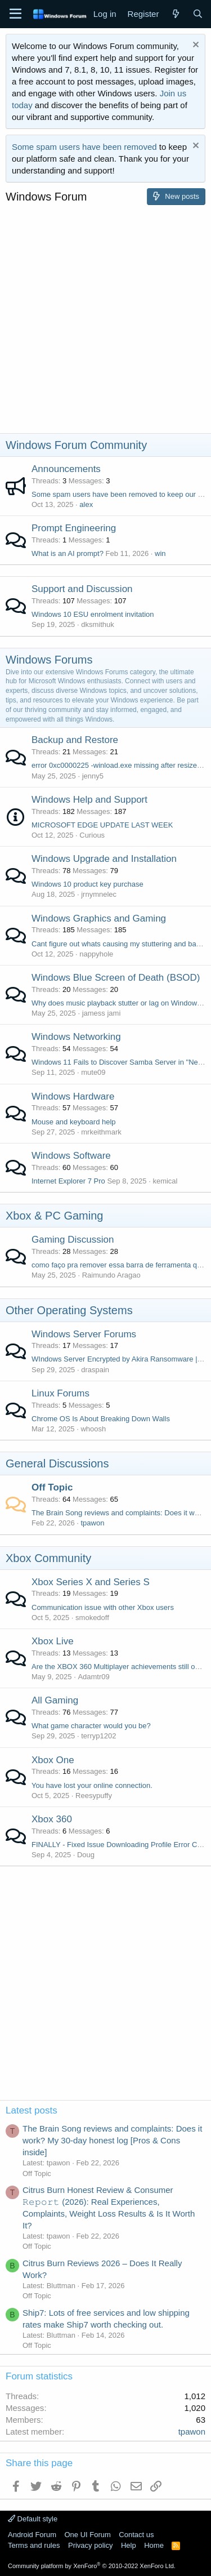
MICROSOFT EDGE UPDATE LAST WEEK (102, 825)
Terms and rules (34, 2545)
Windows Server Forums (84, 1334)
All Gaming (55, 1700)
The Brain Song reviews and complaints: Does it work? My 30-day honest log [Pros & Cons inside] (112, 2140)
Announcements (66, 469)
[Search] (198, 13)
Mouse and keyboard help (74, 1122)
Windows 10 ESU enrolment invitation (93, 614)
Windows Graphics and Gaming (99, 918)
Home (154, 2545)
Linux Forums (60, 1393)
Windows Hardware (73, 1096)
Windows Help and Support (89, 799)
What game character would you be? (91, 1725)
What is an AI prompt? (68, 553)
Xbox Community (48, 1558)
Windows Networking (76, 1036)
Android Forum (32, 2534)
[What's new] (175, 13)
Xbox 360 (52, 1819)
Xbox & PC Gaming (54, 1215)
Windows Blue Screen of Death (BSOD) (116, 977)
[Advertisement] (105, 322)
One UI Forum (87, 2534)
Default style (32, 2519)
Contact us (136, 2534)
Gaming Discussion (73, 1239)
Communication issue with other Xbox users (103, 1607)
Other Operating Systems (69, 1310)
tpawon (92, 1523)
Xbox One (53, 1760)
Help (128, 2545)
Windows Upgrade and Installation (104, 858)
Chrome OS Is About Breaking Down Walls (101, 1418)
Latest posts (31, 2110)
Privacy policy (90, 2545)
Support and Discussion (82, 589)
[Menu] (15, 14)
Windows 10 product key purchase (87, 884)
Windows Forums (49, 659)
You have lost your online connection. (92, 1785)
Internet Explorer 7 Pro (68, 1181)
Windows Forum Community (76, 445)
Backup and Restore (75, 740)
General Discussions (57, 1463)
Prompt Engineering (74, 528)
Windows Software (71, 1155)
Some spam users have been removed (84, 147)
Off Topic (52, 1487)
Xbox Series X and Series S (91, 1582)
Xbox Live (53, 1641)
